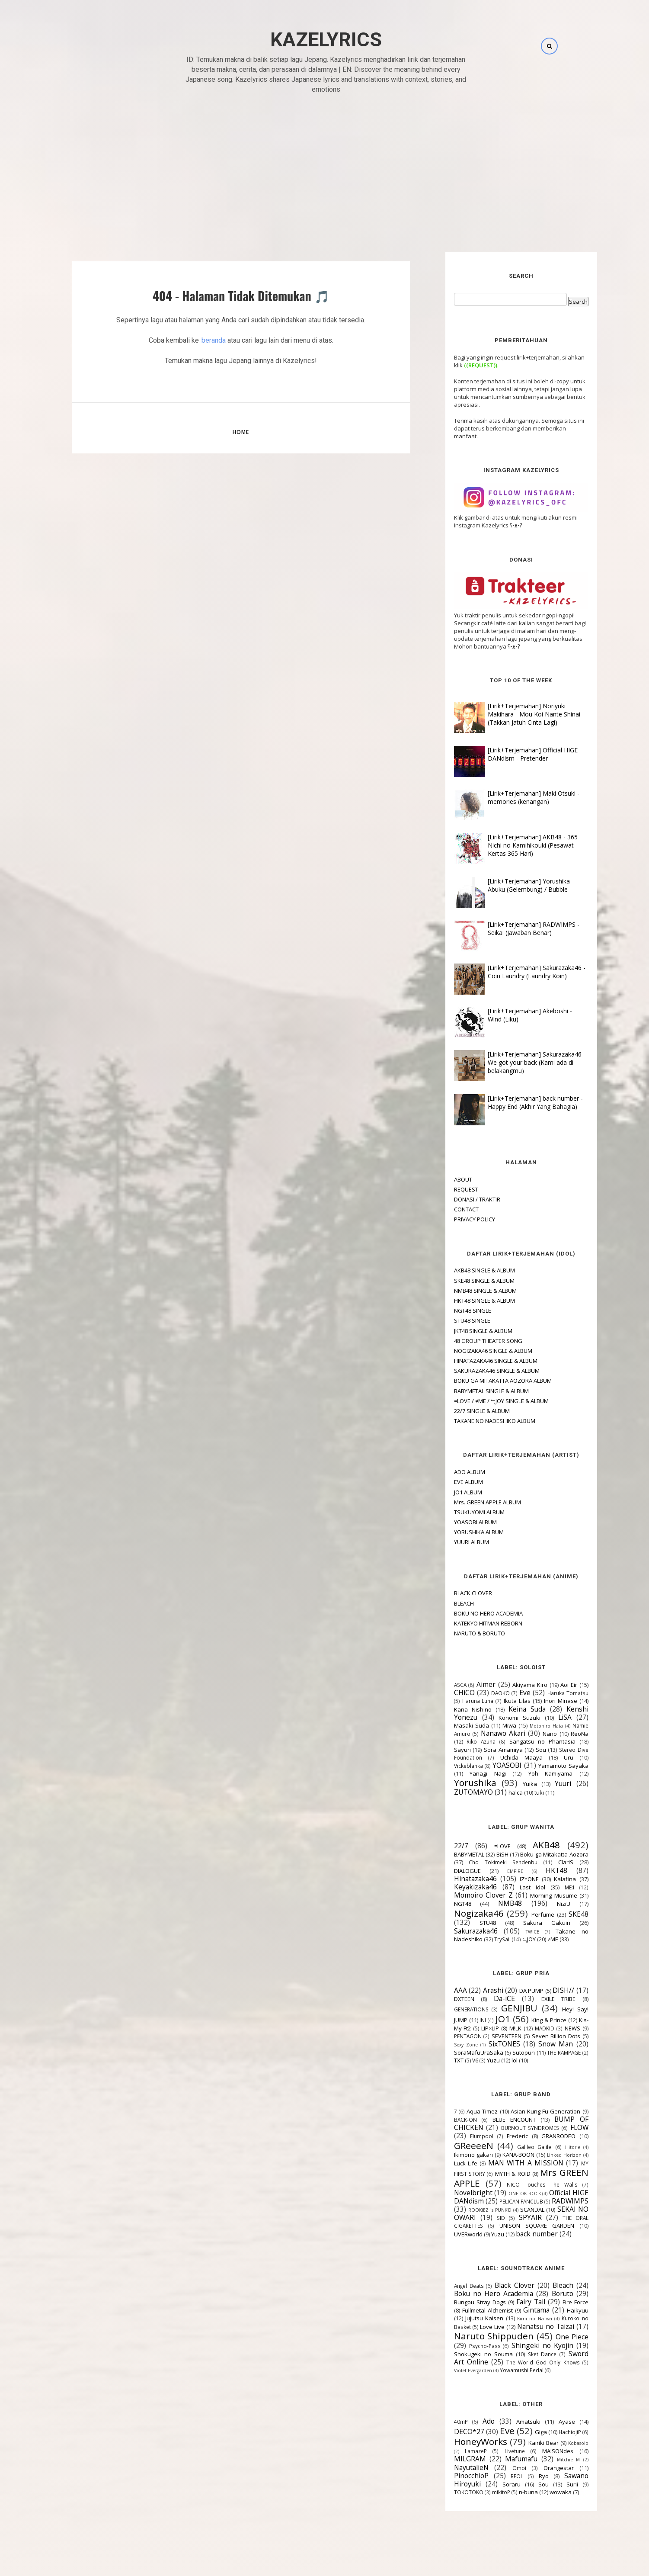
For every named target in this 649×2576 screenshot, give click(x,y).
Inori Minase (541, 1701)
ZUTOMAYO (454, 1792)
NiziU (544, 1904)
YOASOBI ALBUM (456, 1522)
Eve (505, 1692)
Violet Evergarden (454, 2370)
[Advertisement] (325, 163)
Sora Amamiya (483, 1750)
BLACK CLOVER (454, 1593)
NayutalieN (452, 2467)
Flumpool (462, 2136)
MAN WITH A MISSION (506, 2163)
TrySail (483, 1939)
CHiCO (445, 1692)
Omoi (500, 2467)
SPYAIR (510, 2217)
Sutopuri (504, 2052)
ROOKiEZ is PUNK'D (470, 2210)
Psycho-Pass (465, 2345)
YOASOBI (487, 1765)
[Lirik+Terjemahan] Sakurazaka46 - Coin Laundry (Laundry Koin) (517, 972)
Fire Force (556, 2302)
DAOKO (481, 1692)
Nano (530, 1734)
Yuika (510, 1784)
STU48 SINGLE (453, 1320)
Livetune (495, 2451)
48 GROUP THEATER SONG (469, 1341)
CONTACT (447, 1209)
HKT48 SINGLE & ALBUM (465, 1300)
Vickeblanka (449, 1765)
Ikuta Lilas (497, 1701)
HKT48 (537, 1870)
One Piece (552, 2337)
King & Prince (529, 2020)
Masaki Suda (452, 1725)
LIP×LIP (471, 2028)
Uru (549, 1757)
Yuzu (473, 2060)
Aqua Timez (462, 2111)
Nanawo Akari (483, 1733)
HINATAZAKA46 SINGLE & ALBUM (476, 1361)
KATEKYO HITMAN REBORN (469, 1623)
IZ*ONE (509, 1879)
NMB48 (490, 1903)
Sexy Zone (446, 2045)
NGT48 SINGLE (453, 1310)
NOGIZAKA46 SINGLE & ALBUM (474, 1351)
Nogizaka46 (459, 1913)
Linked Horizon (545, 2155)
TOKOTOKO (449, 2492)
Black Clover (495, 2285)
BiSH (482, 1854)
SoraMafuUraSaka (459, 2052)
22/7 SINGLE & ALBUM (462, 1411)
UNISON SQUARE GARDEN (517, 2225)
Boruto (542, 2293)
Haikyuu (558, 2310)
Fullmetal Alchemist (468, 2310)
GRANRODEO (539, 2136)
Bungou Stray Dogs (460, 2302)
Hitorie (552, 2147)
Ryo (524, 2476)
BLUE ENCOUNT (494, 2119)
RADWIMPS (550, 2201)
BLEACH (444, 1603)
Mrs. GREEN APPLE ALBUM (468, 1502)
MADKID (525, 2028)
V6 (456, 2060)
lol (495, 2060)
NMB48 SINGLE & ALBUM (466, 1290)
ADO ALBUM (450, 1472)
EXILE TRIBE (539, 1999)
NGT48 (443, 1904)
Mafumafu (502, 2459)
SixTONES (484, 2044)
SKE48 (559, 1914)
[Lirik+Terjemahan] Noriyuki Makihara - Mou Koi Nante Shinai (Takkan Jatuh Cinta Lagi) (514, 714)
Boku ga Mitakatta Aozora (535, 1854)
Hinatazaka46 (456, 1878)
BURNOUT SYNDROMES (511, 2127)
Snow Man (536, 2044)
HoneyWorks (461, 2441)
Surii (553, 2484)
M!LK (496, 2028)
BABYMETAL (450, 1854)
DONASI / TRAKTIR (458, 1199)
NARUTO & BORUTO (460, 1633)
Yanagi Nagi (468, 1773)
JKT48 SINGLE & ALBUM (464, 1331)
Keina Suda (507, 1709)
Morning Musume (534, 1895)
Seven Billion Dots (536, 2036)
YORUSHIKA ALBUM (459, 1532)
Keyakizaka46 (456, 1887)
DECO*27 (450, 2431)
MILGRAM (451, 2459)
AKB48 (526, 1845)
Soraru (492, 2484)
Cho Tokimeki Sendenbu (483, 1862)
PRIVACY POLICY (455, 1219)
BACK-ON (446, 2119)
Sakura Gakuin (527, 1923)
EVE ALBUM (449, 1482)
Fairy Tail (511, 2301)
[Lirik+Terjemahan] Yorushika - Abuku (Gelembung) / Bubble (511, 885)
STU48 (468, 1923)
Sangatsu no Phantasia (522, 1741)
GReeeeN (454, 2145)
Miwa (490, 1725)
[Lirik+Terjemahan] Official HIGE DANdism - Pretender (513, 754)
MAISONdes (538, 2451)
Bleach (543, 2285)
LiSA (545, 1717)
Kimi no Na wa (515, 2319)
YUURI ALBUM (452, 1542)
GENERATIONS (452, 2009)
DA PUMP (512, 1991)
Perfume (523, 1914)
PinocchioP (452, 2475)
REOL (497, 2476)
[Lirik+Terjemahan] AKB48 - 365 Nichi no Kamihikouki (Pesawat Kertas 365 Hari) (513, 845)
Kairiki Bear (524, 2443)
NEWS (553, 2028)
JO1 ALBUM (449, 1492)
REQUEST (447, 1189)
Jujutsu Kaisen (465, 2318)
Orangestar (539, 2468)
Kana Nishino (453, 1709)
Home (241, 432)
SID (481, 2217)
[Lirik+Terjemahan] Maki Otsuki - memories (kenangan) (514, 797)
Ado (469, 2421)
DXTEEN (445, 1999)
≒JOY (509, 1939)
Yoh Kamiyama (531, 1773)
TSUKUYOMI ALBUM (460, 1512)
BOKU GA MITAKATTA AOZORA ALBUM (483, 1380)
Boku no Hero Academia (474, 2293)
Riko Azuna (461, 1741)
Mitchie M (548, 2460)
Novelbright (454, 2192)
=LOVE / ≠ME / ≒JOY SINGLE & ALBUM (482, 1401)
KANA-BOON (499, 2154)
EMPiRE (496, 1871)
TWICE (513, 1932)
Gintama (517, 2310)
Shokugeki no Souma (464, 2354)
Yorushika (456, 1782)
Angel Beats (449, 2285)
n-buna (508, 2492)
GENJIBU (500, 2008)
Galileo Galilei (515, 2146)
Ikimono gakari (454, 2154)
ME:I (550, 1887)
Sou (521, 1750)
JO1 (483, 2019)
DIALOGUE (448, 1871)
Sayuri (443, 1750)
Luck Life (446, 2163)
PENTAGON (448, 2036)
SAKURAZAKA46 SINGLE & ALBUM (477, 1371)
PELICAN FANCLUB (502, 2201)
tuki (519, 1792)
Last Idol (513, 1887)
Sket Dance (522, 2354)
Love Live (472, 2327)
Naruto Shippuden (475, 2336)
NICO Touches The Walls (522, 2184)
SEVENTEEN (487, 2036)
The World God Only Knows (523, 2362)
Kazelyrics (326, 39)
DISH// (544, 1990)
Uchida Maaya (502, 1757)
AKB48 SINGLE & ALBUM (465, 1270)
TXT (439, 2060)
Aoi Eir (549, 1685)
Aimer (466, 1684)
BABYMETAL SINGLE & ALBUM (472, 1391)
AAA (441, 1990)
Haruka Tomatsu (548, 1692)
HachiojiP (550, 2431)
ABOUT (444, 1179)
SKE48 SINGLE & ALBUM (465, 1281)
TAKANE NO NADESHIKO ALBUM (475, 1421)
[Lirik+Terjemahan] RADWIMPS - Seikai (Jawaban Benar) (514, 928)
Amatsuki (509, 2421)
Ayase (547, 2421)
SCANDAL (513, 2209)
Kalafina (545, 1879)
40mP (441, 2421)
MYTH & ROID (493, 2174)
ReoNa (560, 1734)
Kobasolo (559, 2443)
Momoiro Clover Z (464, 1895)
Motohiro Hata (526, 1726)
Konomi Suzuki (500, 1718)
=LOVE (483, 1846)
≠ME (533, 1939)
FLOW (560, 2127)
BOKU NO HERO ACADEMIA (469, 1613)
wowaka (541, 2492)
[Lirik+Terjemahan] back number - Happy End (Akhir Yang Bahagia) (515, 1102)
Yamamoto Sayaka (544, 1766)
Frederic (497, 2136)
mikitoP (482, 2492)
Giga (521, 2432)
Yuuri (543, 1783)
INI (463, 2020)
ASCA (441, 1684)
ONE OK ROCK (505, 2194)
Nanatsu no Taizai (526, 2326)
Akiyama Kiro (510, 1685)
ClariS (546, 1862)
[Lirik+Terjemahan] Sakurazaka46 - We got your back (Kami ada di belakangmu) (517, 1062)
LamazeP (456, 2451)
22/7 (442, 1845)
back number (517, 2234)
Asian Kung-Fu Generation (526, 2111)
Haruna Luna (458, 1700)
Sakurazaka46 (456, 1931)
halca (496, 1792)
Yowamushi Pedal (502, 2370)
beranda (213, 340)
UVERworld (449, 2234)
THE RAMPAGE (544, 2052)
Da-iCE (485, 1998)
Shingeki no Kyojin (523, 2345)
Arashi (474, 1990)
